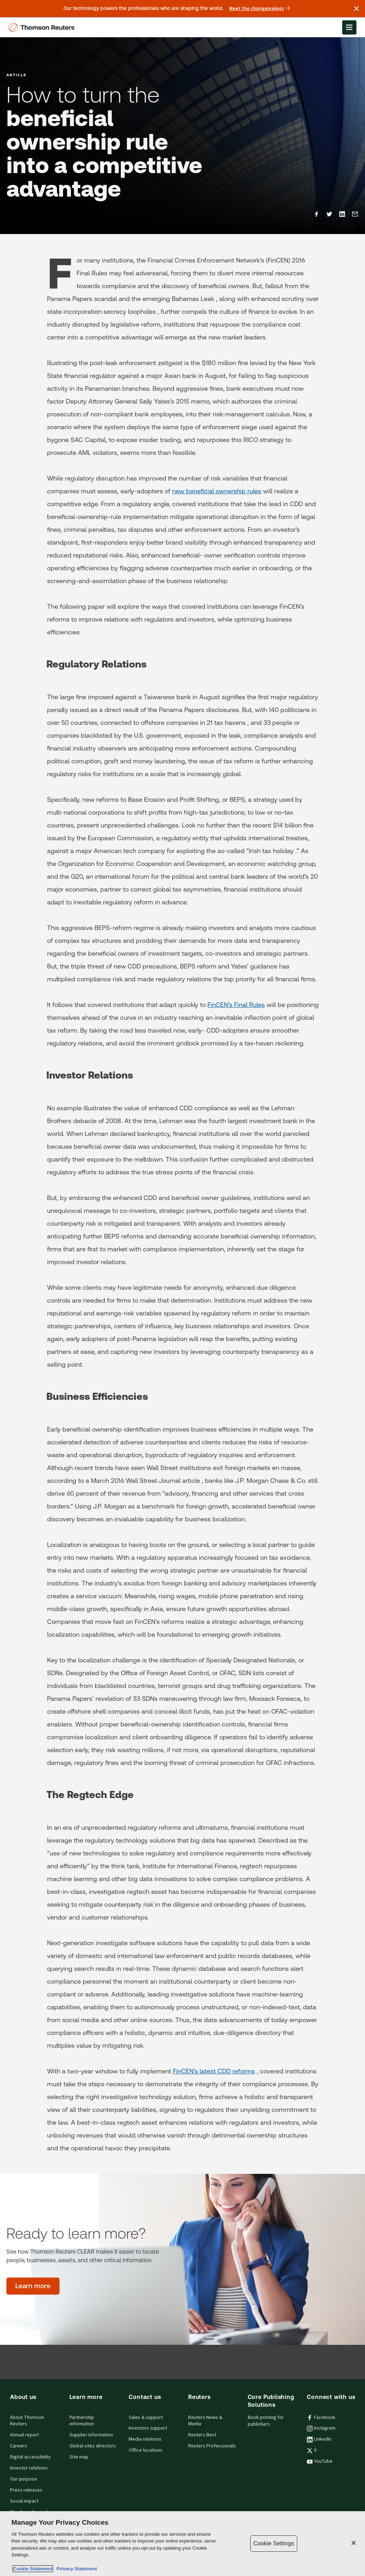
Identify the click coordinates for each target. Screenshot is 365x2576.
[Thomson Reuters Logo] (43, 27)
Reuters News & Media (205, 2420)
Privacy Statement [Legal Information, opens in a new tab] (75, 2568)
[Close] (353, 2543)
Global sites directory (93, 2446)
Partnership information (82, 2420)
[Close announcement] (356, 8)
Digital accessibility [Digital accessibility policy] (30, 2457)
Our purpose (23, 2479)
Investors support (148, 2428)
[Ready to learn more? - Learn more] (33, 2286)
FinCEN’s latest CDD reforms (214, 2071)
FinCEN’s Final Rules (236, 1004)
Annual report (24, 2435)
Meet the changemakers (259, 8)
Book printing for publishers (266, 2420)
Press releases (26, 2490)
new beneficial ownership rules (216, 491)
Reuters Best (202, 2435)
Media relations (145, 2439)
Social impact (24, 2501)
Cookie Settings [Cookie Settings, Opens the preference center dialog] (273, 2543)
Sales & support (146, 2417)
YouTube (320, 2461)
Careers (18, 2446)
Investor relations (29, 2468)
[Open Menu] (349, 27)
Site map (79, 2457)
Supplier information (91, 2435)
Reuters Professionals (212, 2446)
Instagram (321, 2428)
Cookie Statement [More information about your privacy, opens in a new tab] (32, 2568)
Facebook (321, 2417)
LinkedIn (319, 2439)
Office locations (146, 2450)
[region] (182, 2543)
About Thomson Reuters (27, 2420)
